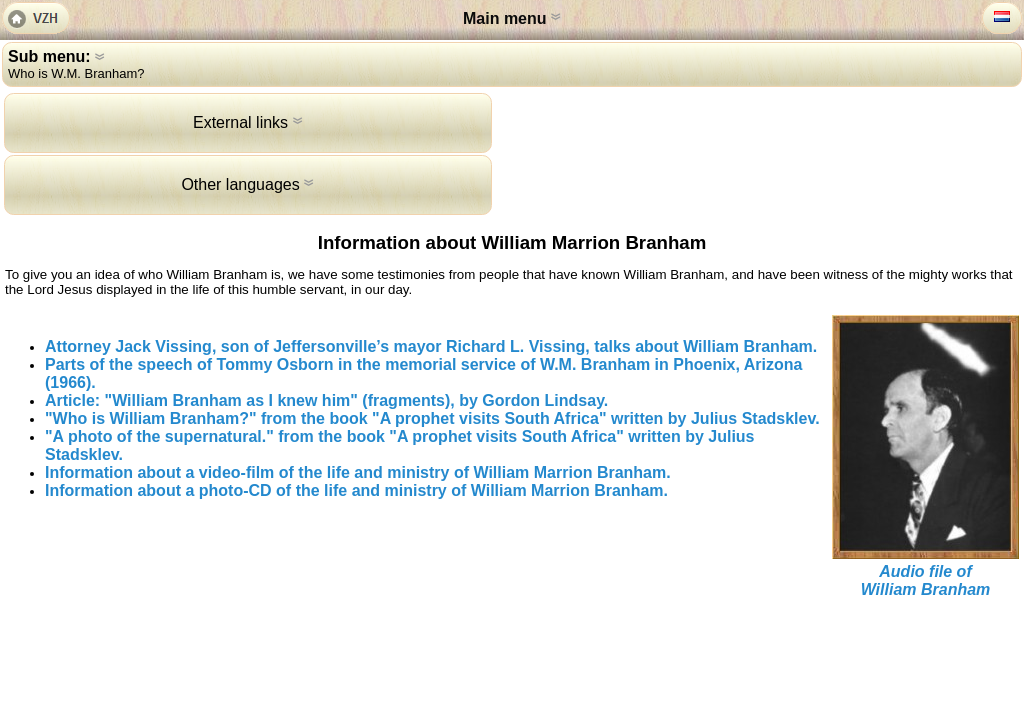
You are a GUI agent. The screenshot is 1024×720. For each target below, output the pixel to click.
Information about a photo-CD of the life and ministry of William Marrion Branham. (356, 490)
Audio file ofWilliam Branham (926, 580)
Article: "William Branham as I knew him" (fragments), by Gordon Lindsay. (326, 400)
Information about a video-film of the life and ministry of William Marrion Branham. (358, 472)
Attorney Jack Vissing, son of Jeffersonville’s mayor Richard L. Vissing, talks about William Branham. (431, 346)
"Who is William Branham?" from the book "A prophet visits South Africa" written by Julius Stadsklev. (432, 418)
